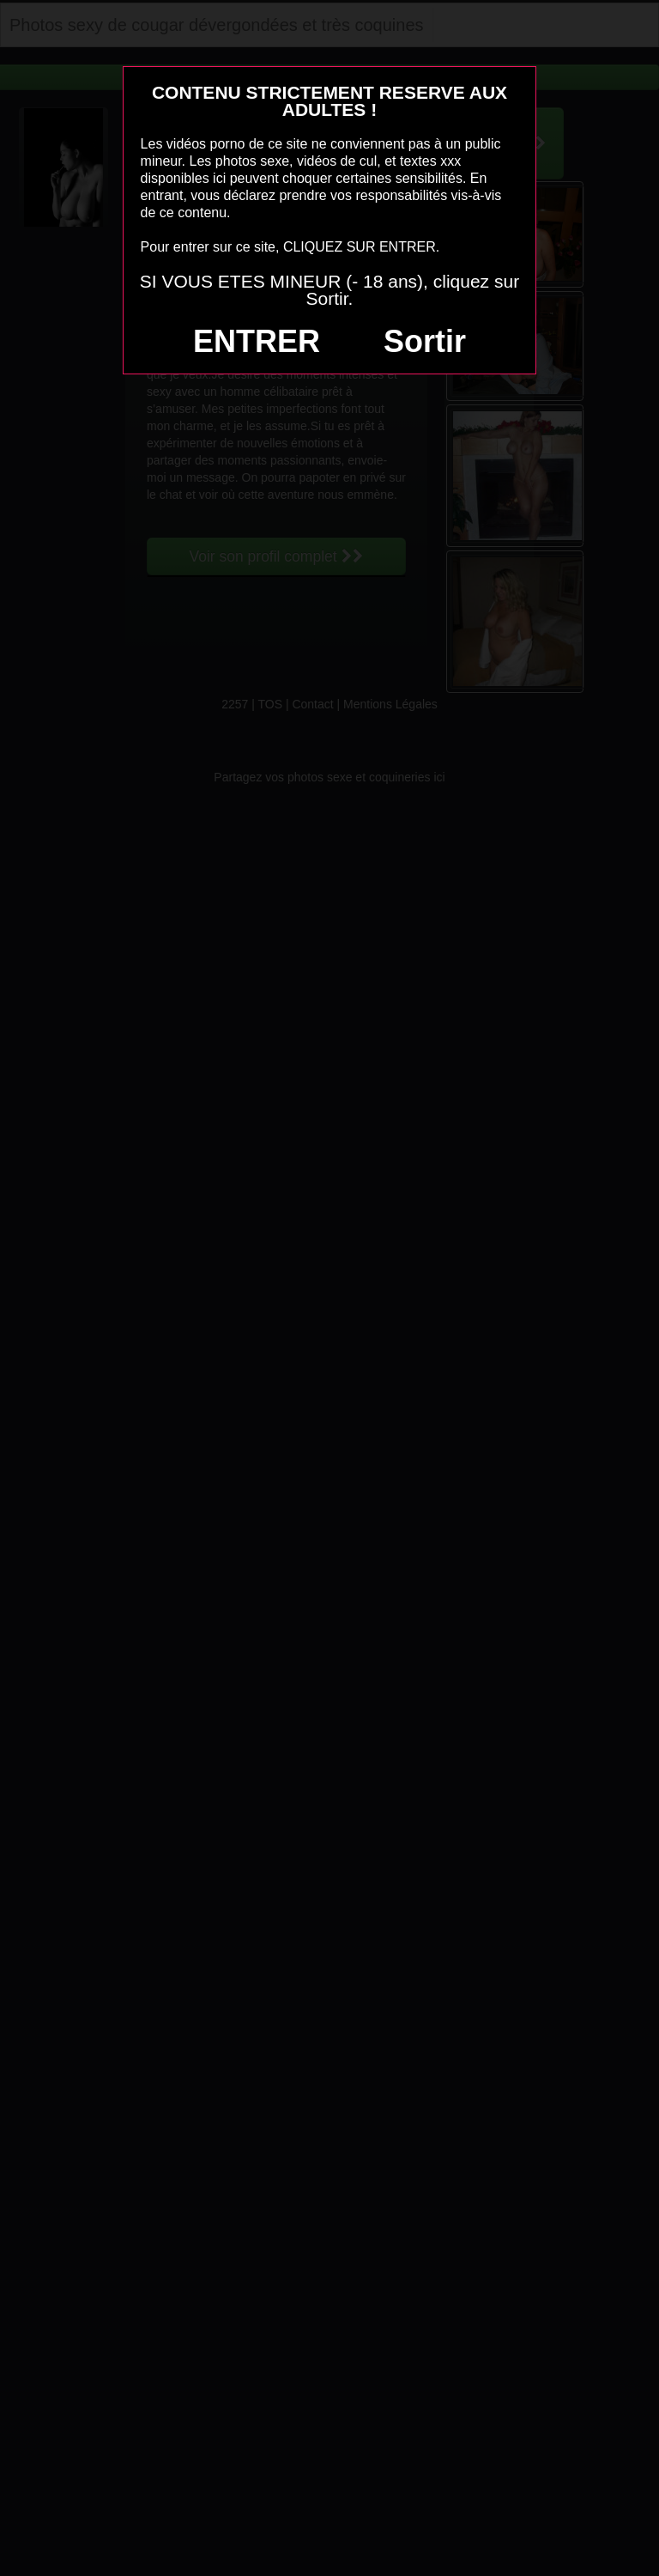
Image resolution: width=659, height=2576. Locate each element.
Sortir (425, 341)
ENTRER (256, 341)
